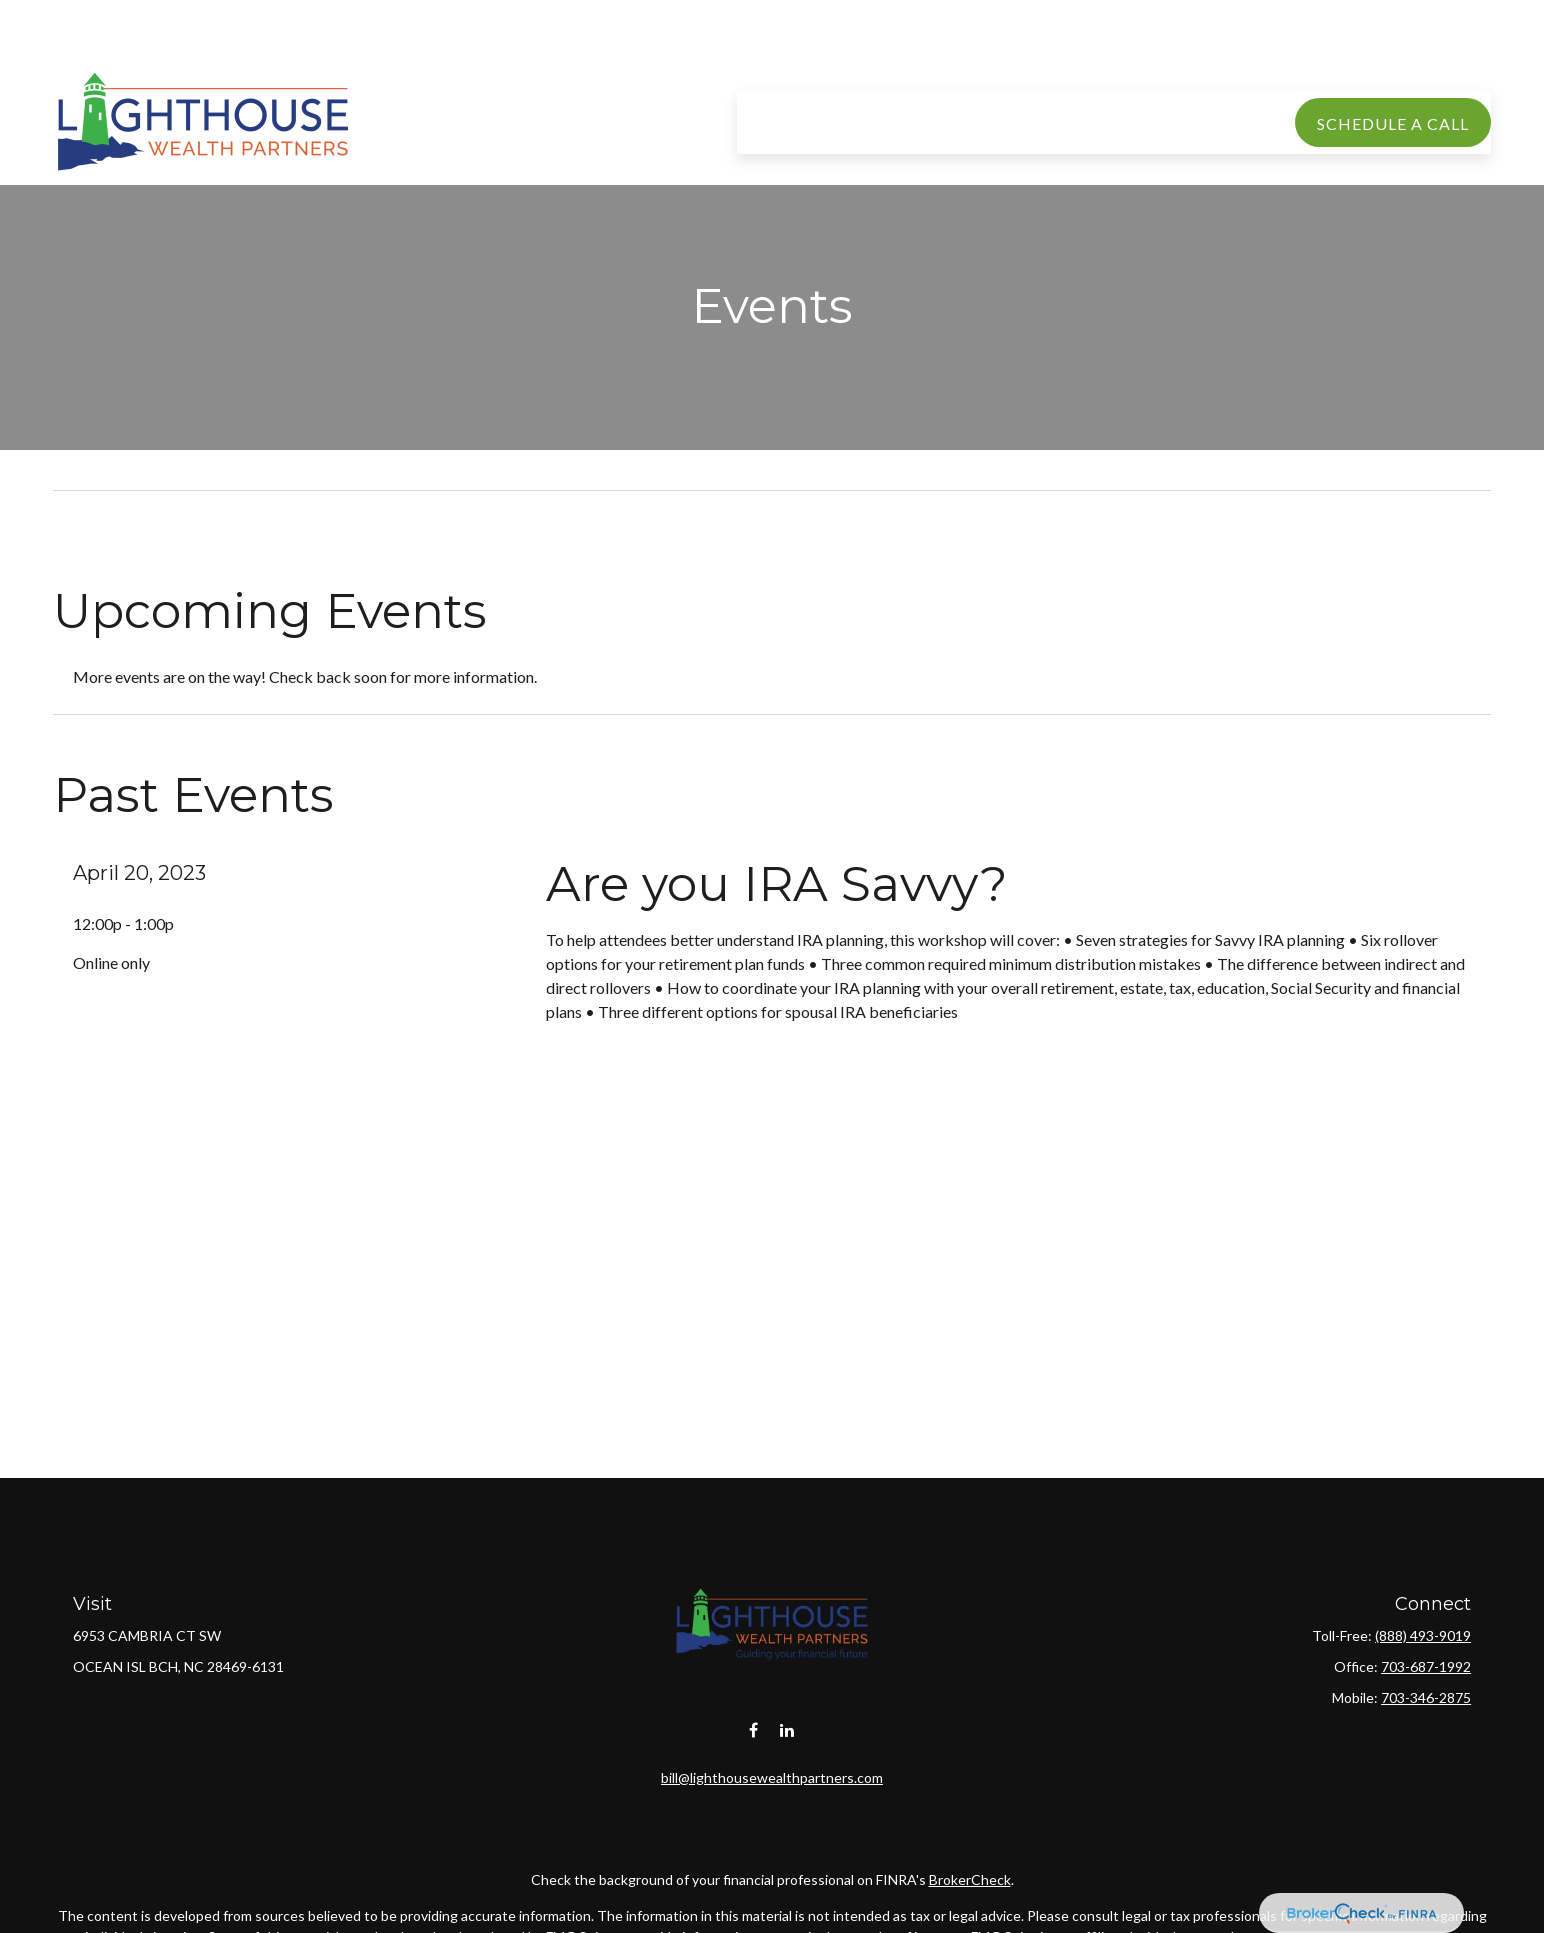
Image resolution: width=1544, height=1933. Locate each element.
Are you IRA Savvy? (777, 883)
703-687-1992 (1426, 1666)
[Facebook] (753, 1710)
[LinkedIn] (787, 1710)
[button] (828, 62)
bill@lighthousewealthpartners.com (772, 1757)
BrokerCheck (970, 1859)
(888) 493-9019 (1423, 1635)
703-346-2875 (1426, 1697)
